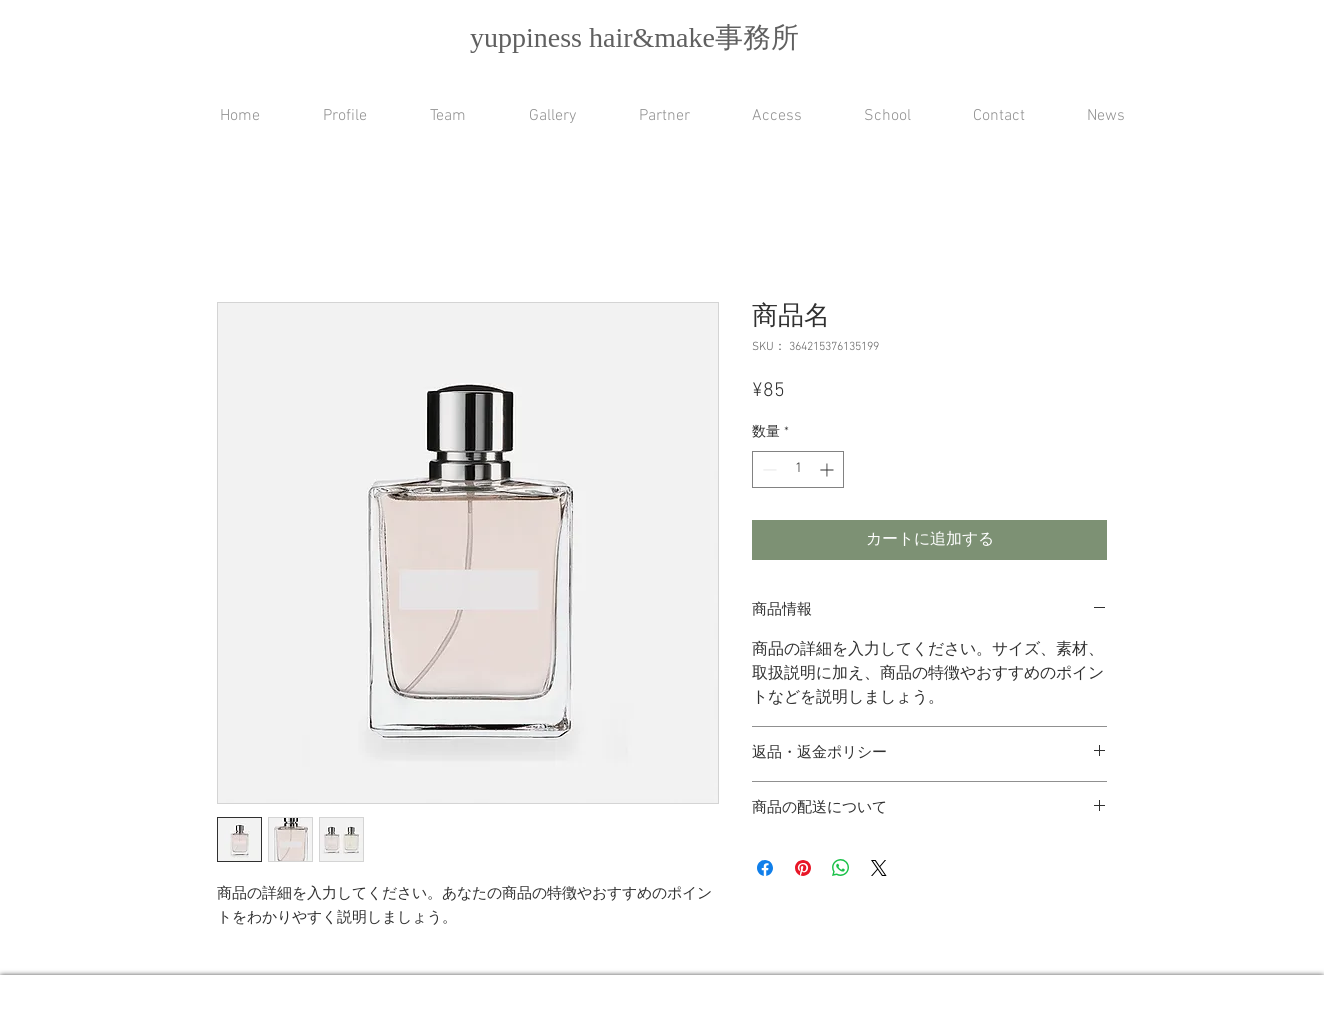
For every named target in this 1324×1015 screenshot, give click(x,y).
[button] (871, 116)
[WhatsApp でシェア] (841, 868)
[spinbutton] (798, 469)
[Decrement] (767, 469)
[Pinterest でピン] (803, 868)
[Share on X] (879, 868)
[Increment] (828, 469)
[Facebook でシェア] (765, 868)
